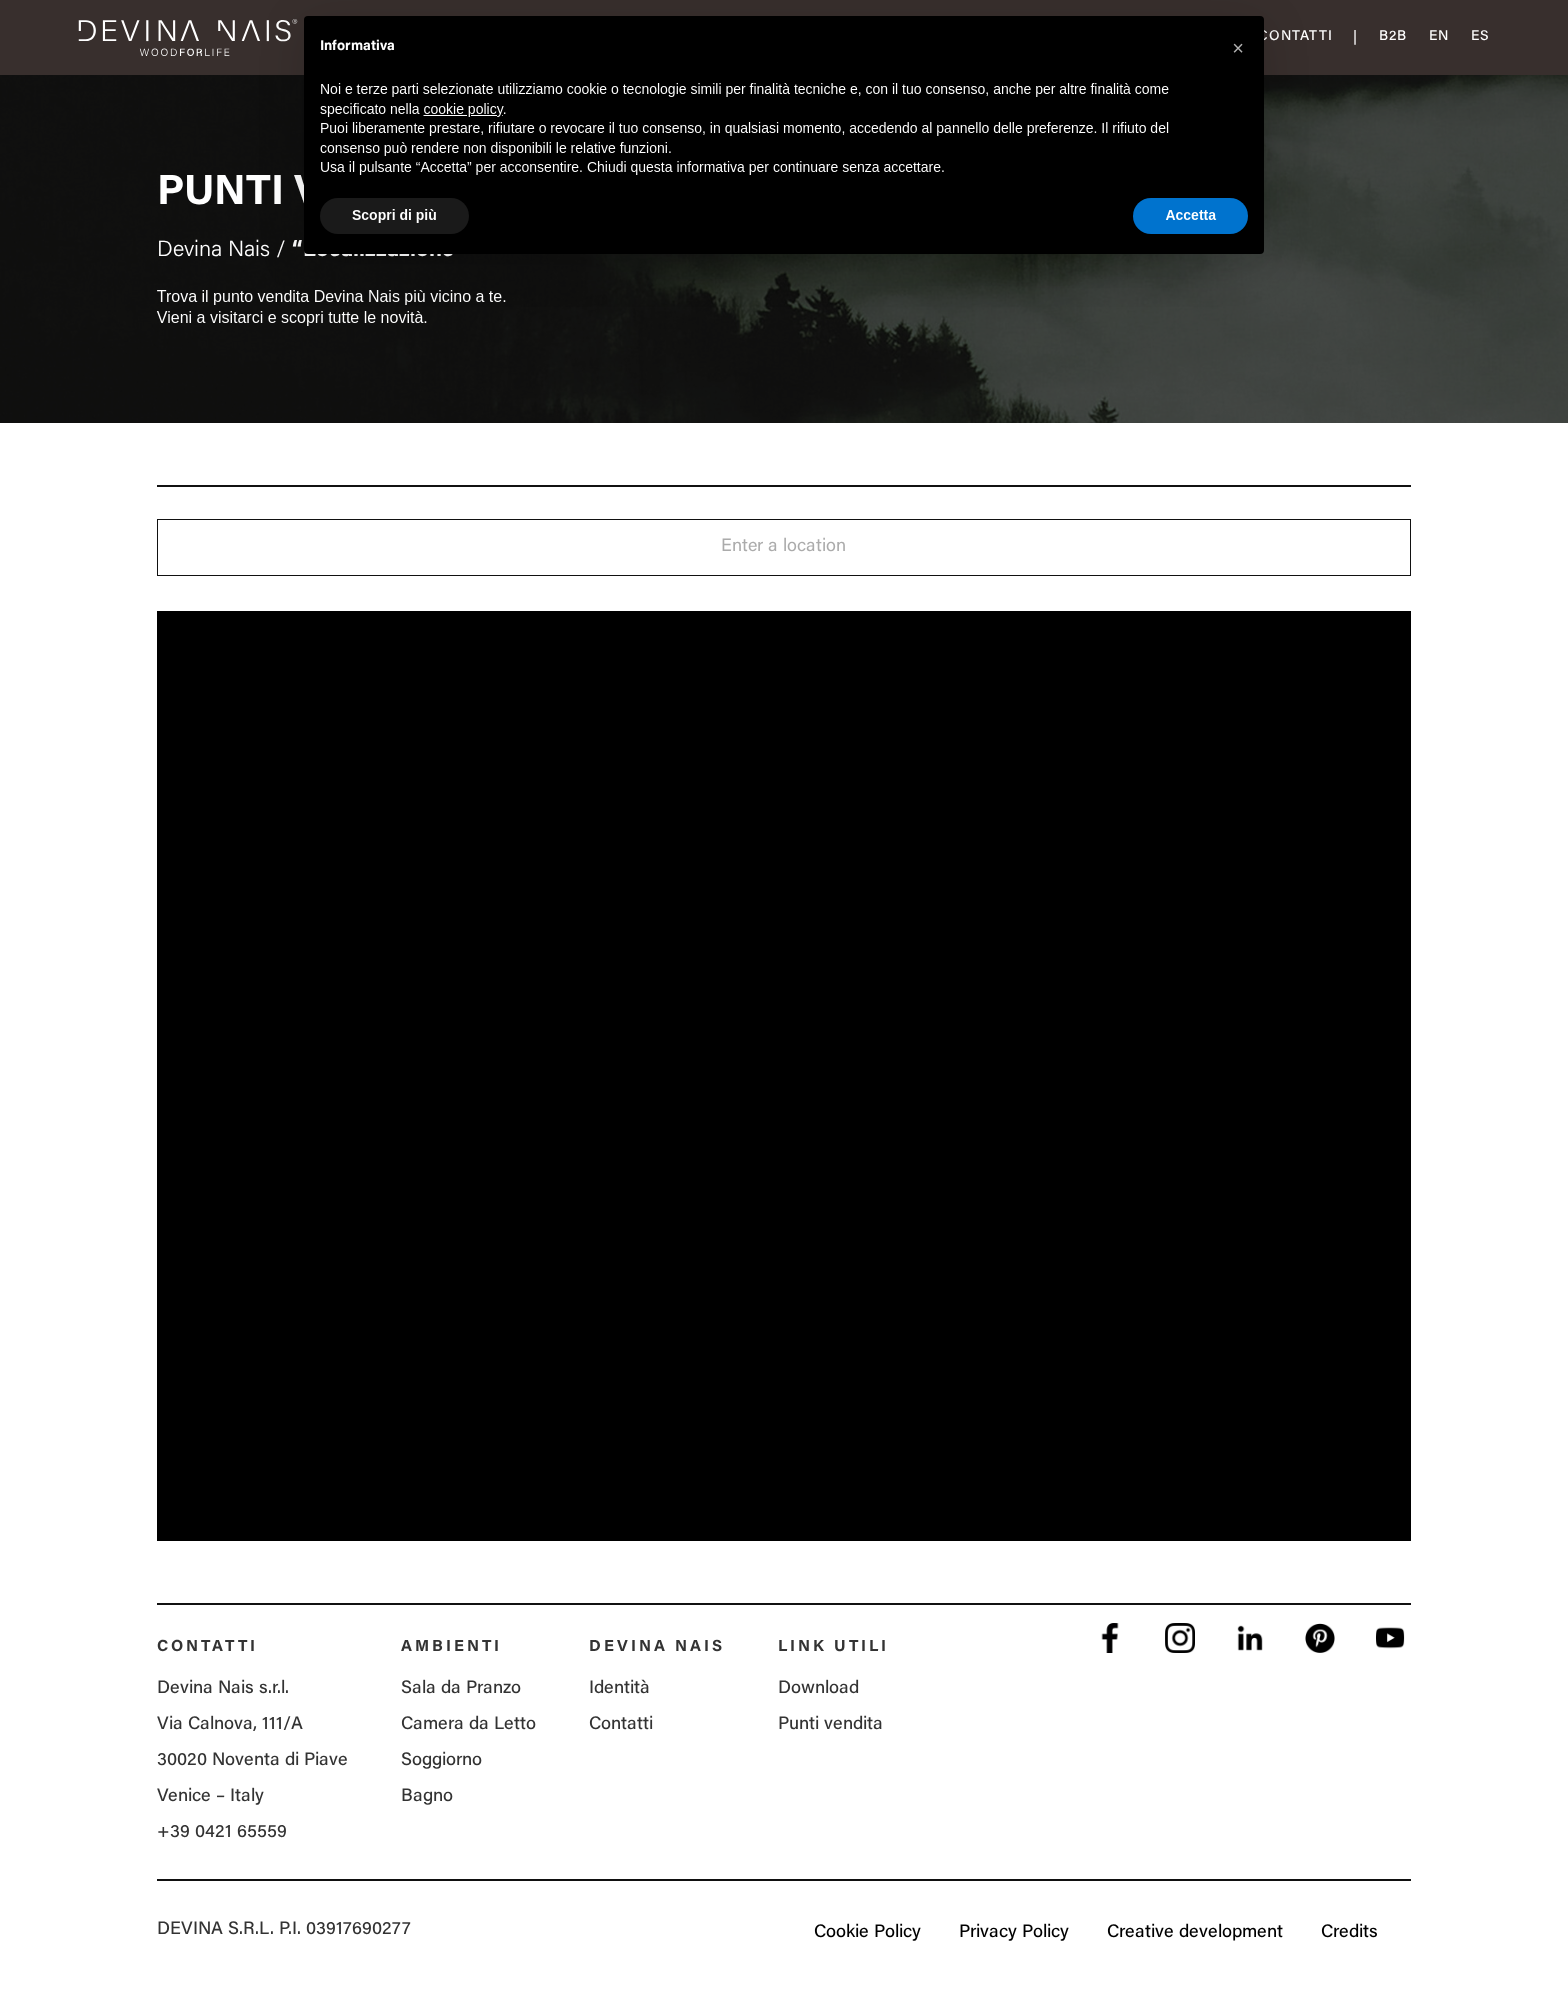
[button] (1238, 48)
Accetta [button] (1190, 215)
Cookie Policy (867, 1933)
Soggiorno (441, 1761)
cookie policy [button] (463, 109)
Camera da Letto (468, 1725)
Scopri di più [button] (394, 215)
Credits (1349, 1933)
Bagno (427, 1797)
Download (818, 1689)
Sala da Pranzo (461, 1689)
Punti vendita (830, 1725)
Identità (619, 1689)
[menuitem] (1439, 37)
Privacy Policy (1014, 1933)
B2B (1393, 37)
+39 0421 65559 (222, 1833)
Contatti (1295, 37)
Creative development (1195, 1933)
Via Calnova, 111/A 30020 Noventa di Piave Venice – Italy (252, 1761)
